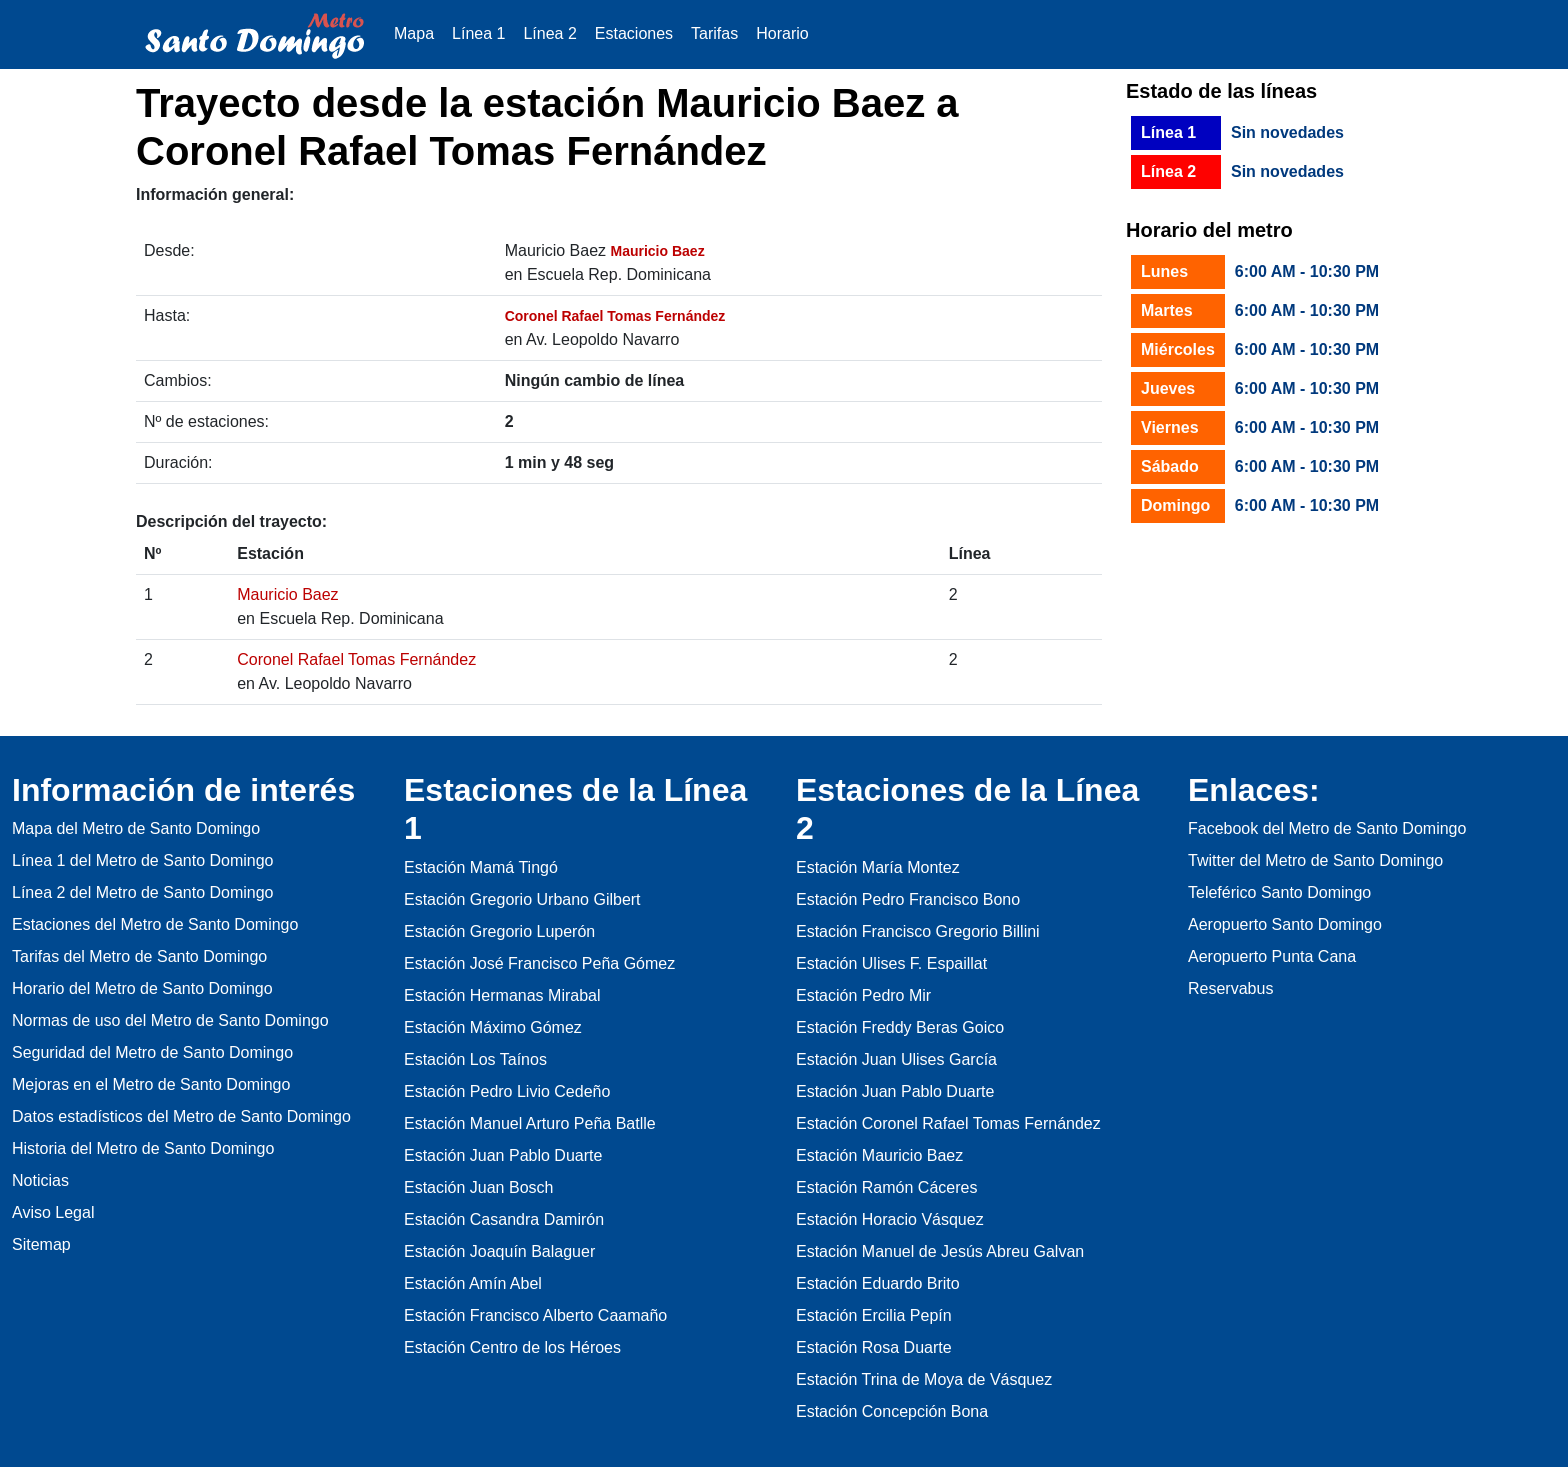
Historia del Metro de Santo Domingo (143, 1148)
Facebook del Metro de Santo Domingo (1327, 828)
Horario (782, 33)
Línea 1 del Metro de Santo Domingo (143, 860)
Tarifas (714, 33)
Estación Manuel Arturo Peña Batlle (530, 1123)
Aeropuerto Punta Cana (1272, 956)
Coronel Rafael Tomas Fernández (356, 659)
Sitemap (41, 1244)
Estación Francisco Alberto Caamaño (535, 1315)
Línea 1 (478, 33)
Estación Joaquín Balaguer (499, 1251)
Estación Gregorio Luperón (499, 931)
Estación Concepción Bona (892, 1411)
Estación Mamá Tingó (481, 867)
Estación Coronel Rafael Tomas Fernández (948, 1123)
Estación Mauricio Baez (879, 1155)
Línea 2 (549, 33)
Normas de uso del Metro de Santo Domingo (170, 1020)
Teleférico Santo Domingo (1279, 892)
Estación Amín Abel (473, 1283)
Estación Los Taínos (475, 1059)
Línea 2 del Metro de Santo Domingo (143, 892)
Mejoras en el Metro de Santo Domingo (151, 1084)
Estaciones (634, 33)
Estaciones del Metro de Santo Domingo (155, 924)
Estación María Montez (878, 867)
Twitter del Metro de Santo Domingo (1315, 860)
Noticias (40, 1180)
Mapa (414, 33)
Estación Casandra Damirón (504, 1219)
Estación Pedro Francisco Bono (908, 899)
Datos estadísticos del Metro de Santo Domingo (181, 1116)
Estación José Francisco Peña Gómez (539, 963)
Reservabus (1230, 988)
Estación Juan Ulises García (896, 1059)
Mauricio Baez (287, 594)
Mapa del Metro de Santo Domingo (136, 828)
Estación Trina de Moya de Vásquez (924, 1379)
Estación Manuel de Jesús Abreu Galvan (940, 1251)
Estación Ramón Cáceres (886, 1187)
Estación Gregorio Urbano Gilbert (522, 899)
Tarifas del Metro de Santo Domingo (139, 956)
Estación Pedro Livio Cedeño (507, 1091)
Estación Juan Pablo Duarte (503, 1155)
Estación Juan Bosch (478, 1187)
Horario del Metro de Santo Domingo (142, 988)
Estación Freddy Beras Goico (900, 1027)
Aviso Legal (53, 1212)
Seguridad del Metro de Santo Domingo (152, 1052)
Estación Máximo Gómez (493, 1027)
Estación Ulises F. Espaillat (891, 963)
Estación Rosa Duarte (874, 1347)
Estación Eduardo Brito (878, 1283)
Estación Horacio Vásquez (890, 1219)
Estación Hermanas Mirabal (502, 995)
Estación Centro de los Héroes (512, 1347)
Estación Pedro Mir (863, 995)
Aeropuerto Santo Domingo (1285, 924)
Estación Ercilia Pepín (874, 1315)
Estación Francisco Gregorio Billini (918, 931)
